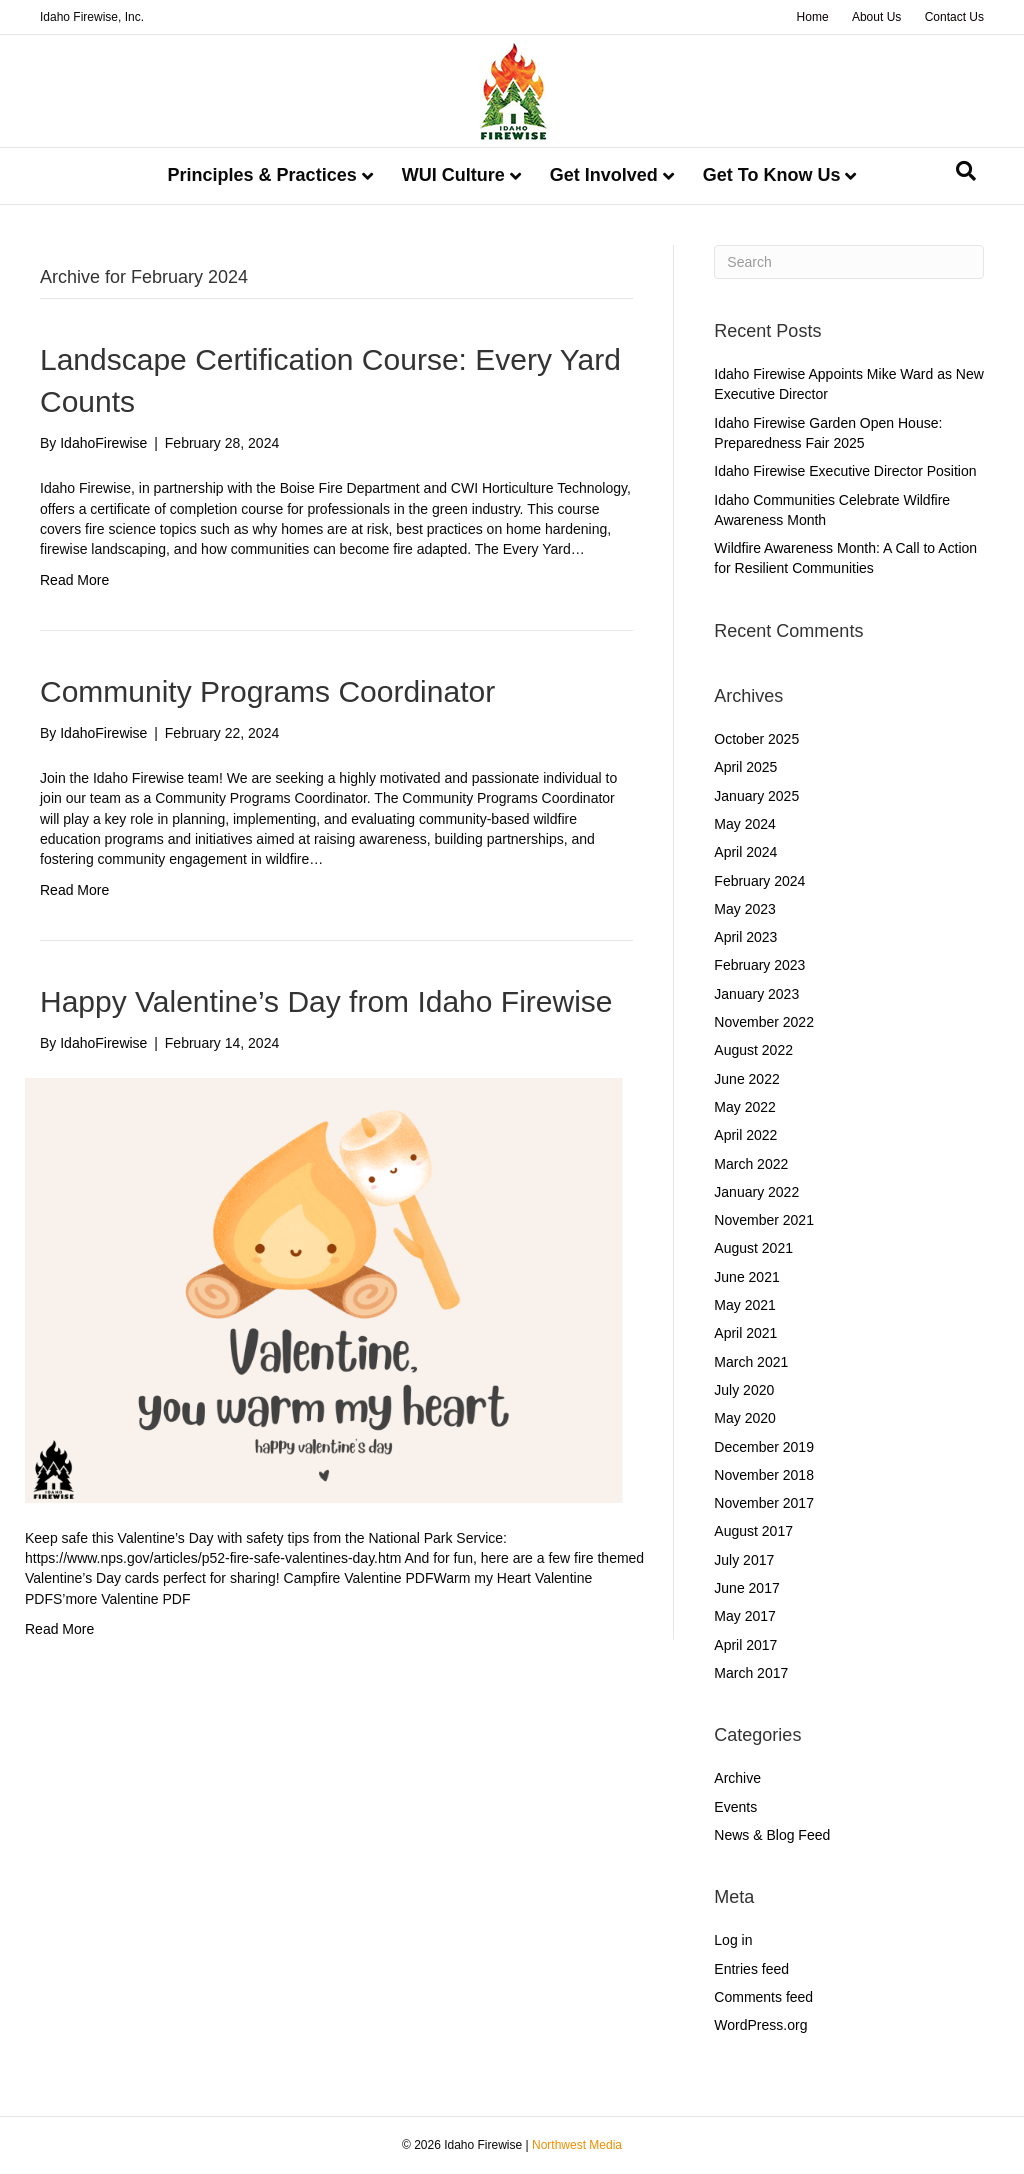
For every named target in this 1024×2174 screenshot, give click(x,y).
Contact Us (954, 17)
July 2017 (744, 1560)
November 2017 (764, 1503)
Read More (74, 580)
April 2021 (745, 1333)
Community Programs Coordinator (267, 691)
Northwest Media (577, 2145)
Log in (733, 1940)
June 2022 (746, 1079)
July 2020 (744, 1390)
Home (813, 17)
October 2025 (756, 739)
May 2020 (744, 1418)
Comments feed (763, 1997)
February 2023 (759, 965)
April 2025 (745, 767)
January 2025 (756, 796)
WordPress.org (760, 2025)
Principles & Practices (262, 175)
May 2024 (744, 824)
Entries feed (751, 1969)
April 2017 (745, 1645)
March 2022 (751, 1164)
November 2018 (764, 1475)
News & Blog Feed (772, 1835)
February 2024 (759, 881)
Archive (737, 1778)
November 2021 (764, 1220)
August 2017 (753, 1531)
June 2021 (746, 1277)
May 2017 (744, 1616)
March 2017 (751, 1673)
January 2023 (756, 994)
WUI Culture (453, 175)
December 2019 (764, 1447)
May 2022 (744, 1107)
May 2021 (744, 1305)
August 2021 (753, 1248)
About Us (876, 17)
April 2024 (745, 852)
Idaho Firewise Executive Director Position (845, 471)
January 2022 (756, 1192)
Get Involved (604, 175)
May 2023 (744, 909)
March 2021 (751, 1362)
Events (735, 1807)
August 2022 (753, 1050)
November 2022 (764, 1022)
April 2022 (745, 1135)
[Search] (966, 171)
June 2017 (746, 1588)
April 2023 (745, 937)
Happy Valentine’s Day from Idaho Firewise (326, 1001)
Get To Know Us (772, 175)
